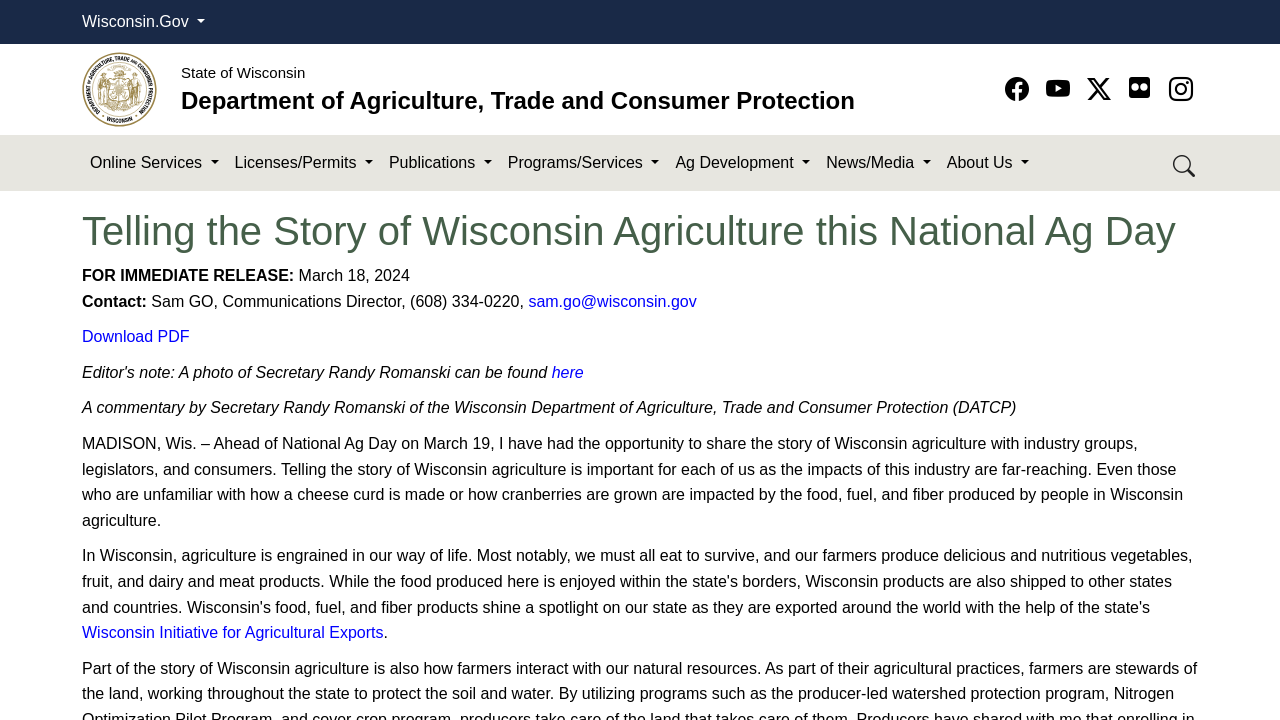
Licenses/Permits (298, 162)
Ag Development (736, 162)
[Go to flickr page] (1139, 87)
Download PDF (136, 336)
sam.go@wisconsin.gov (612, 301)
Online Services (148, 162)
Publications (434, 162)
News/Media (872, 162)
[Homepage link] (119, 88)
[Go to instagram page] (1181, 89)
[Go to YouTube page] (1061, 89)
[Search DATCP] (1185, 163)
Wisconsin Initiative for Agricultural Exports (232, 632)
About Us (982, 162)
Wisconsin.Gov (137, 21)
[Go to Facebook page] (1020, 89)
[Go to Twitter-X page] (1102, 89)
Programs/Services (578, 162)
